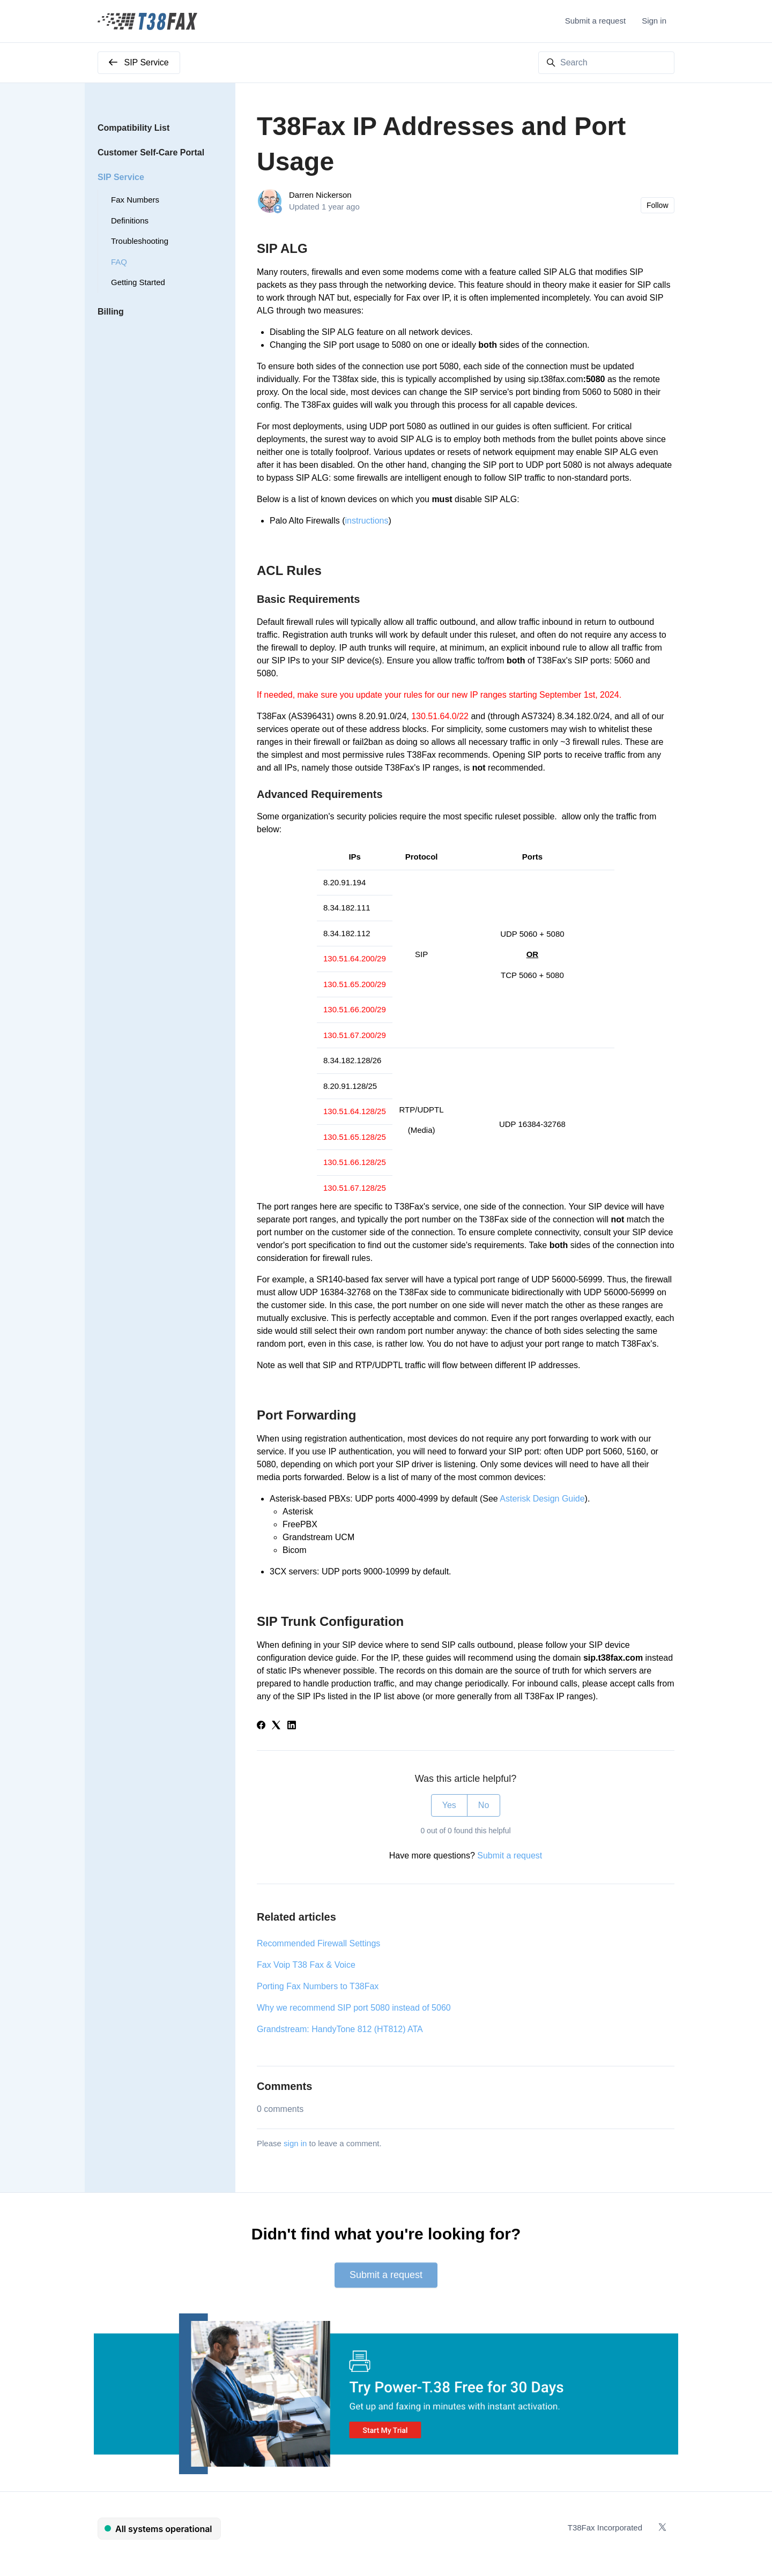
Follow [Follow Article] (657, 205)
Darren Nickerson (320, 194)
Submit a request (595, 20)
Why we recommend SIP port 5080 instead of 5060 (354, 2007)
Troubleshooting (139, 240)
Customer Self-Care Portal (151, 152)
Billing (111, 311)
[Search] (606, 62)
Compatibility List (133, 127)
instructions (367, 520)
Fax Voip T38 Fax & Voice (306, 1964)
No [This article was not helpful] (483, 1805)
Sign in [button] (654, 20)
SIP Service (121, 177)
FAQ (119, 261)
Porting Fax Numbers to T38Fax (317, 1986)
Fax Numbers (135, 199)
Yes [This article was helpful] (449, 1805)
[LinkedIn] (291, 1726)
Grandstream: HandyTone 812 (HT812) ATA (340, 2029)
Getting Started (138, 282)
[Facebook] (261, 1726)
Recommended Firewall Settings (318, 1943)
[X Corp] (276, 1726)
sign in (295, 2143)
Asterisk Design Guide (542, 1498)
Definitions (130, 220)
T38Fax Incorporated (605, 2527)
